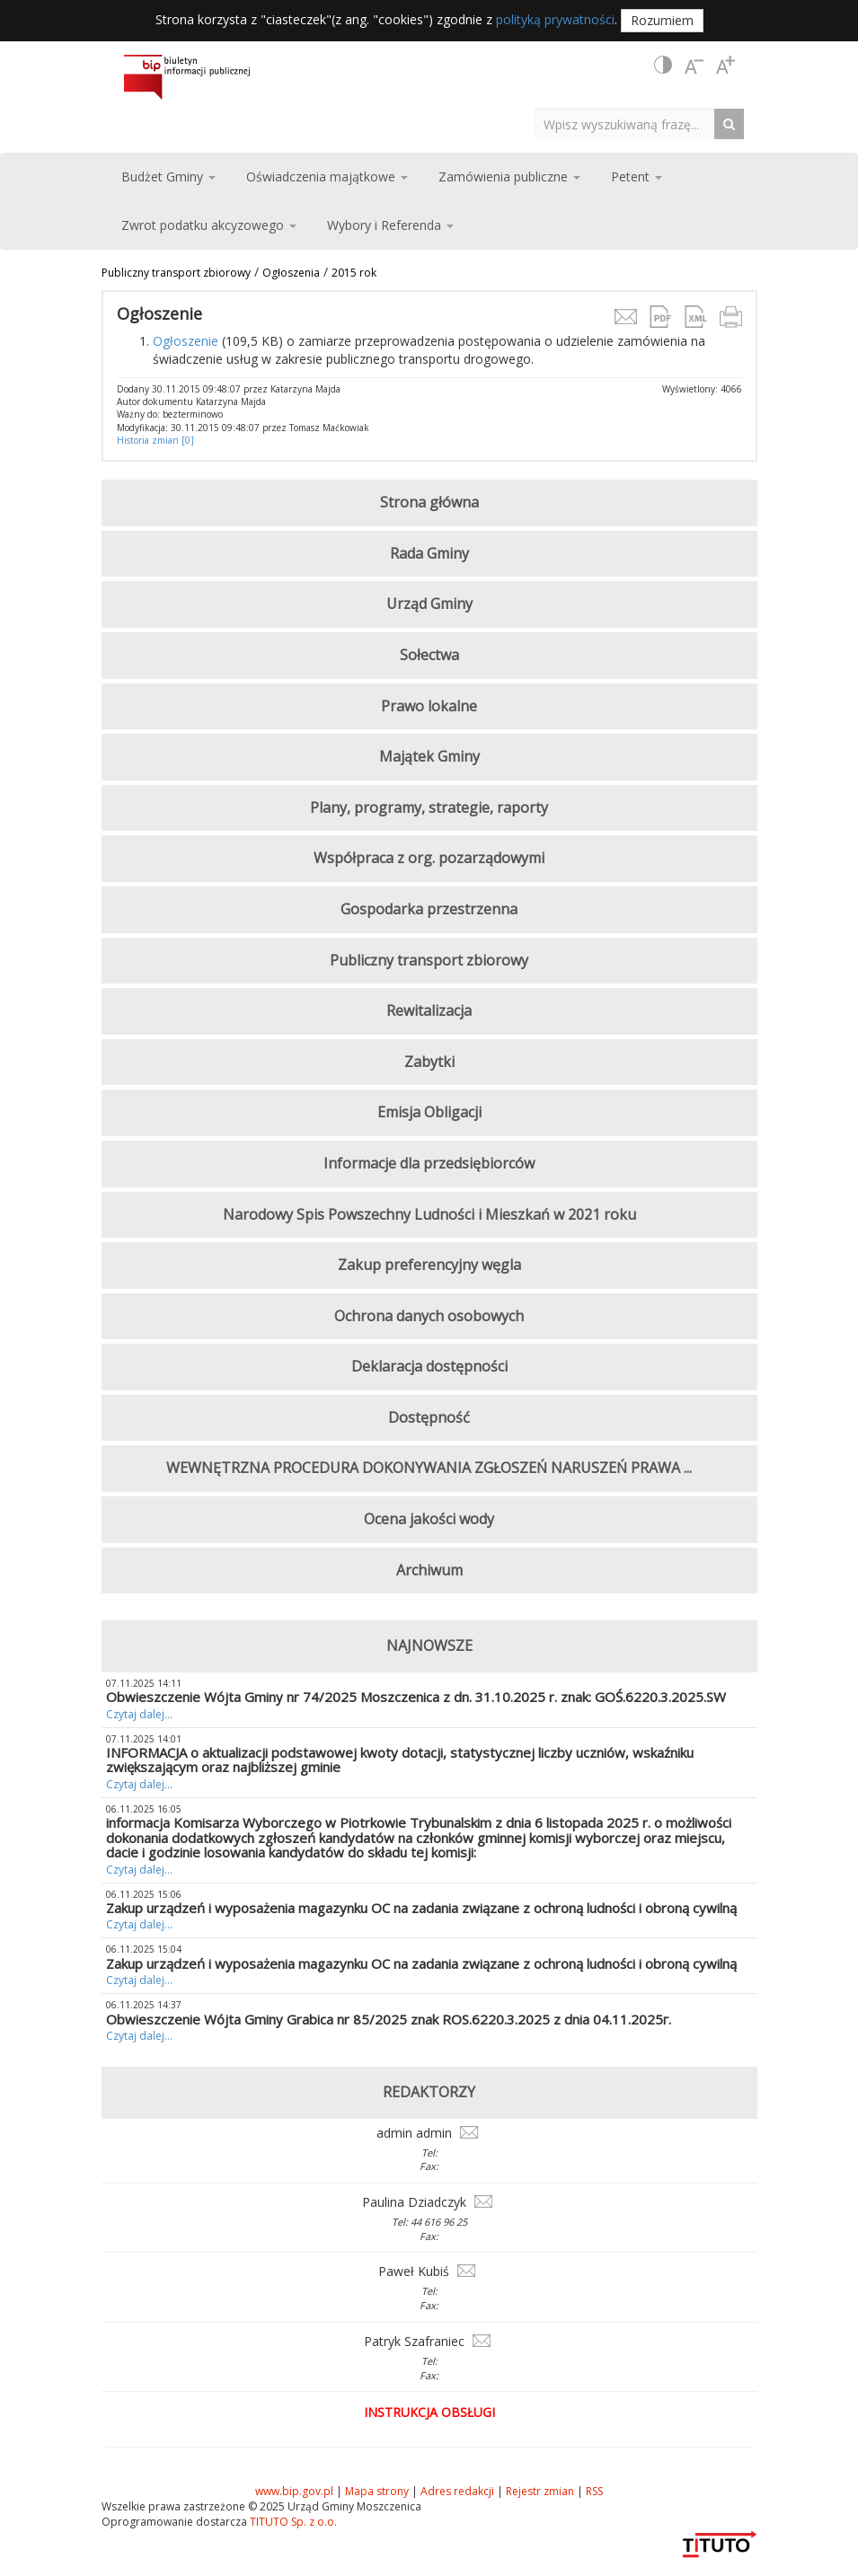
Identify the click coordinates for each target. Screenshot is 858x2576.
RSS (594, 2491)
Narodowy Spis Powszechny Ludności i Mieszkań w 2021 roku (429, 1214)
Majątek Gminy (429, 756)
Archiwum (429, 1570)
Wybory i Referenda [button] (390, 225)
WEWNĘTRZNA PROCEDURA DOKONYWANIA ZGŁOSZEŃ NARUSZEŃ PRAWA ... (429, 1468)
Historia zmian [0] (155, 440)
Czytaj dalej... (139, 1714)
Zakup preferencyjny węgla (429, 1265)
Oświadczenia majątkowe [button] (327, 176)
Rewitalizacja (429, 1010)
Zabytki (429, 1062)
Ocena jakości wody (429, 1519)
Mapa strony (377, 2491)
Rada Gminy (429, 553)
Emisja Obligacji (429, 1112)
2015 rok (354, 272)
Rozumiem (662, 20)
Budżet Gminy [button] (168, 176)
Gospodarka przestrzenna (429, 909)
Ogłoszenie (185, 340)
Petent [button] (636, 176)
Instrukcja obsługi (429, 2412)
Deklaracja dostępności (429, 1366)
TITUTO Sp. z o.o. (292, 2521)
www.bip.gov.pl (294, 2491)
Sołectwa (429, 655)
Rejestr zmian (540, 2491)
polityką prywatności (555, 19)
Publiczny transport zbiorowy (176, 272)
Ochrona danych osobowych (429, 1316)
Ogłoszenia (291, 272)
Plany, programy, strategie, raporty (429, 807)
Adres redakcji (457, 2491)
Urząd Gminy (429, 603)
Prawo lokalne (429, 706)
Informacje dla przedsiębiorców (429, 1163)
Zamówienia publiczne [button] (509, 176)
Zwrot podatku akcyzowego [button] (208, 225)
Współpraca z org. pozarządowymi (429, 858)
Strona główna (429, 502)
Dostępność (429, 1417)
